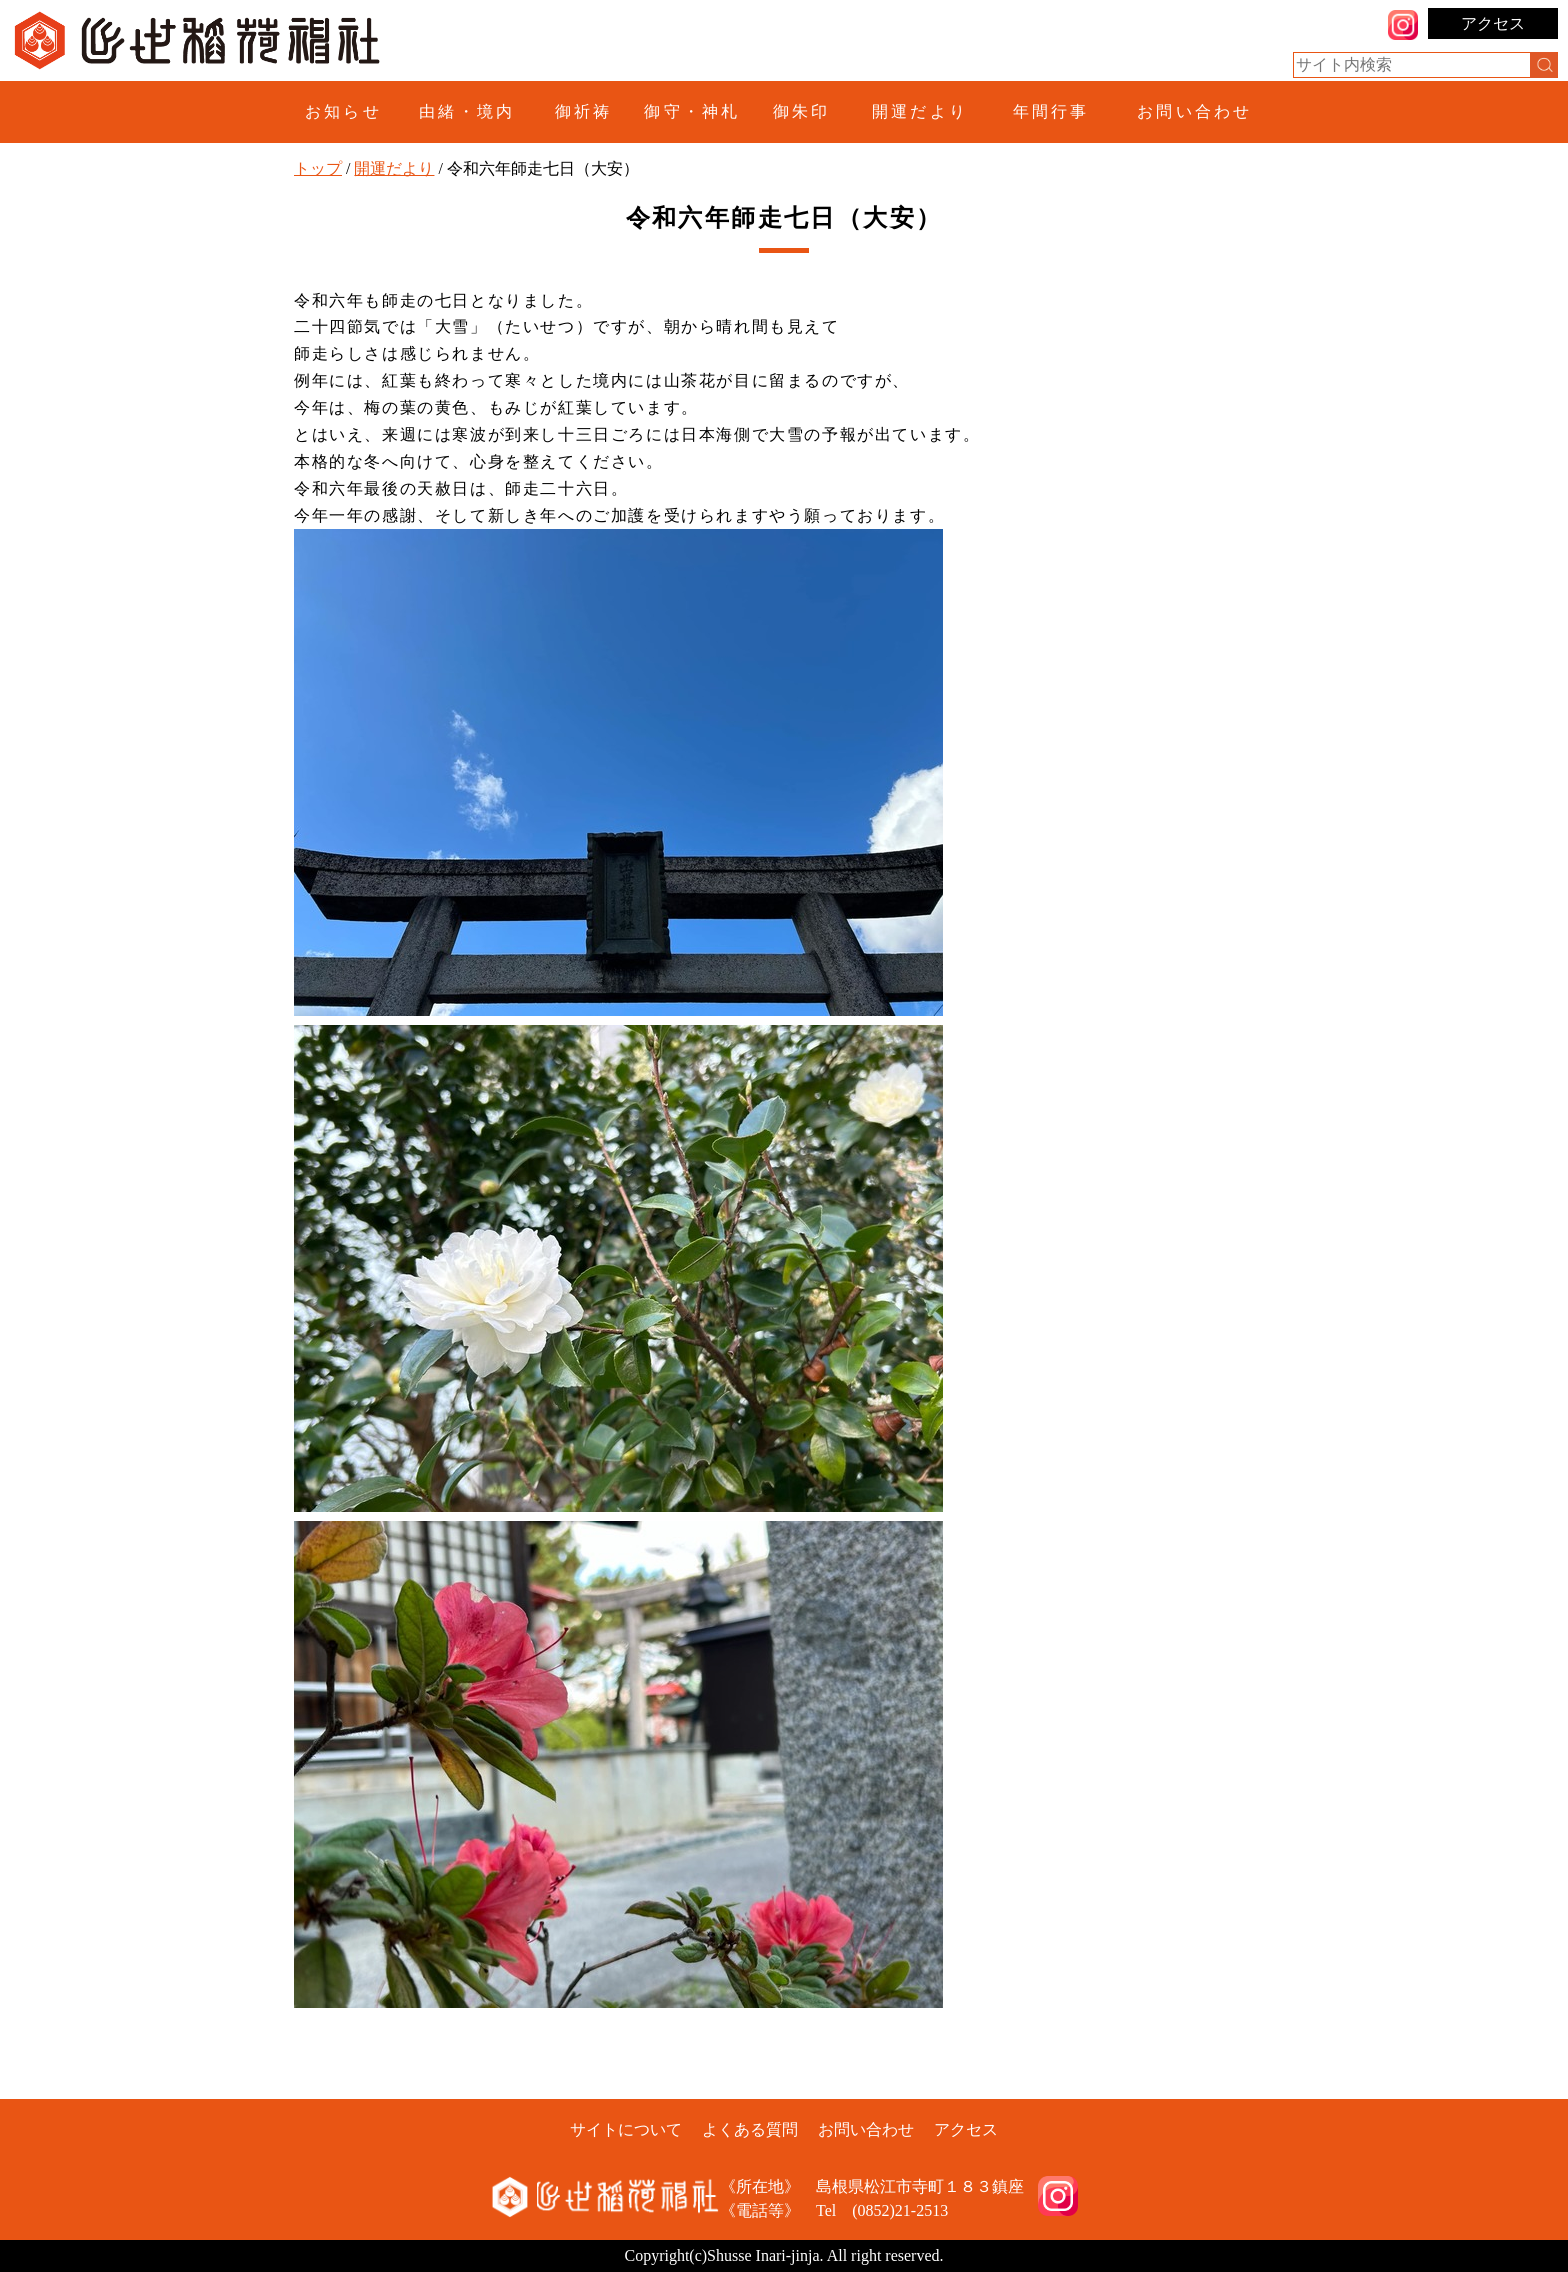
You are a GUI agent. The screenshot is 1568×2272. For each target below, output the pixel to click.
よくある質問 (750, 2129)
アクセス (1493, 23)
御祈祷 (584, 111)
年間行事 (1051, 111)
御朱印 (802, 111)
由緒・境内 (467, 111)
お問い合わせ (1194, 111)
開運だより (920, 111)
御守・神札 (692, 111)
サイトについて (626, 2129)
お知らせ (343, 111)
